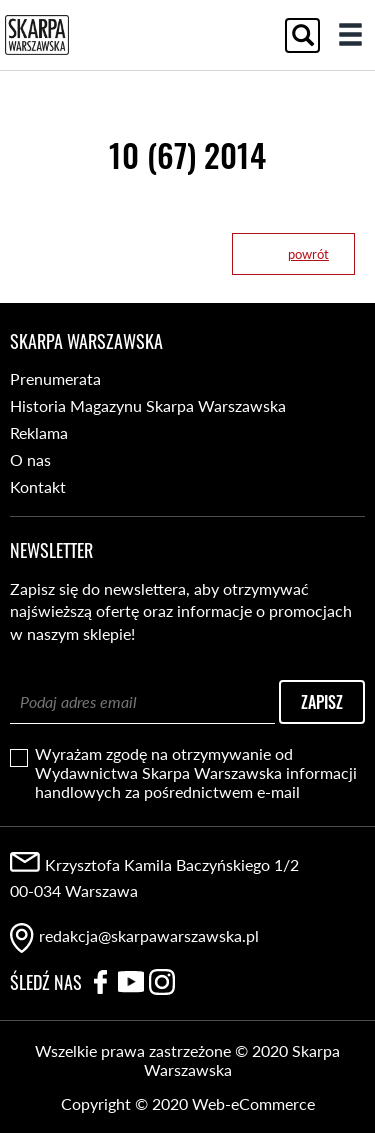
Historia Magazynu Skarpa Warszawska (148, 405)
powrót (308, 254)
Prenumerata (55, 378)
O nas (30, 459)
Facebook (100, 982)
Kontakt (38, 486)
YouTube (131, 982)
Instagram (162, 982)
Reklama (39, 432)
